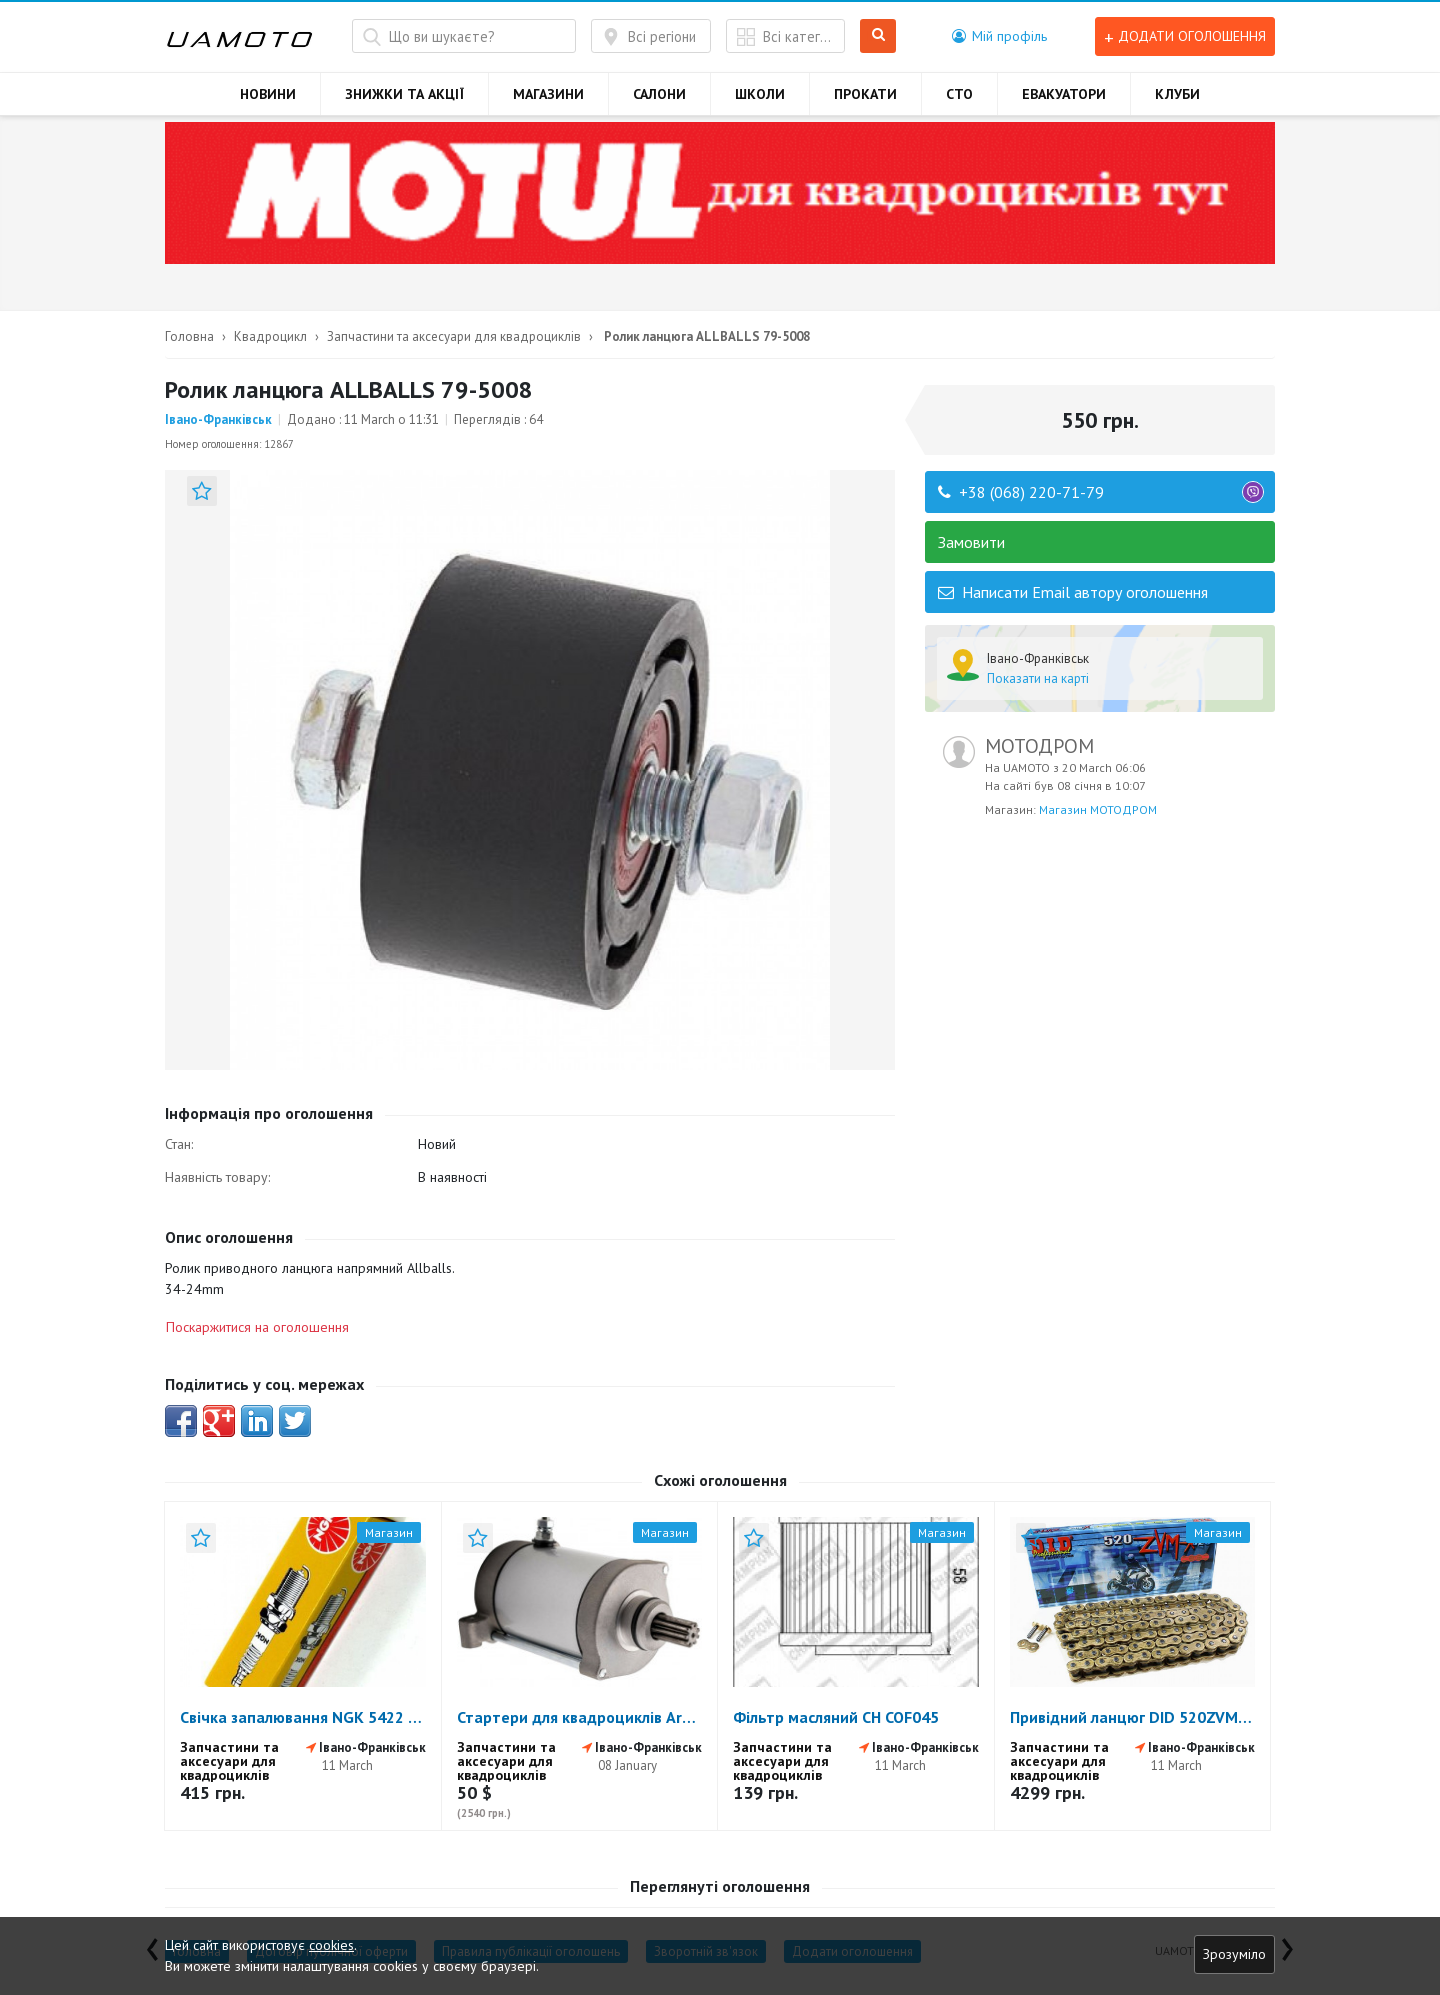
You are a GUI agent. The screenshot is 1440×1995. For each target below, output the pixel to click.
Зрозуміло (1234, 1954)
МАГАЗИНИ (548, 94)
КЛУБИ (1177, 94)
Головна (189, 336)
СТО (959, 94)
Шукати (878, 36)
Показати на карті (1038, 678)
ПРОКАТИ (865, 94)
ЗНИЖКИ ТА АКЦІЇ (404, 94)
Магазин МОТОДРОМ (1098, 809)
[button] (999, 36)
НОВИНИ (268, 94)
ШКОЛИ (760, 94)
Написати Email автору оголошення (1073, 592)
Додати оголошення (1185, 36)
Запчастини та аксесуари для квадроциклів (454, 336)
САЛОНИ (659, 94)
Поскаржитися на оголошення (257, 1327)
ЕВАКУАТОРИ (1064, 94)
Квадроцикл (270, 336)
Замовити (971, 542)
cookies (331, 1945)
